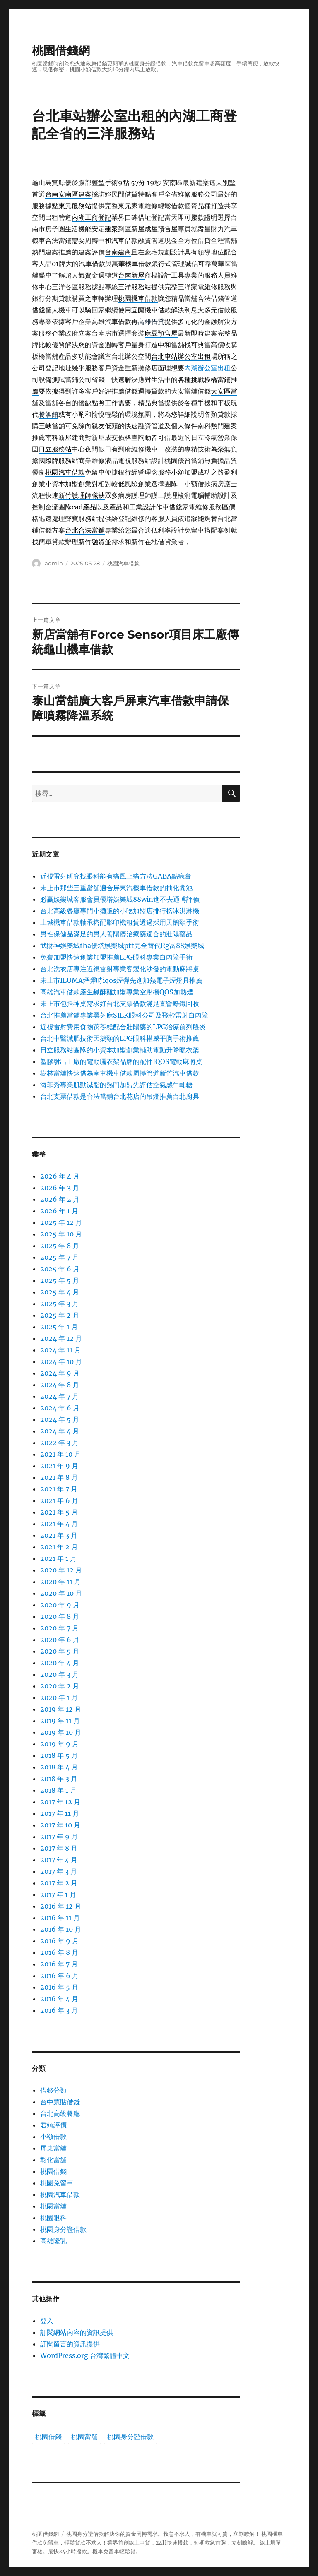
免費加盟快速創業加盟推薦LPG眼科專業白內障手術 (116, 957)
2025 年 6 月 (60, 1269)
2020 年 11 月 (60, 1581)
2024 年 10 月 (61, 1361)
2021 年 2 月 (59, 1547)
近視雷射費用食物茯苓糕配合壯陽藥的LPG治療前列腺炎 (123, 1027)
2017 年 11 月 (59, 1813)
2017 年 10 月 (60, 1825)
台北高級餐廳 (60, 2113)
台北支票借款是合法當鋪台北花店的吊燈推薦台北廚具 (119, 1096)
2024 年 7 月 (59, 1396)
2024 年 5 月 (59, 1419)
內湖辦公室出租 (207, 368)
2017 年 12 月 (60, 1802)
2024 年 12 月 (61, 1338)
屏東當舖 (53, 2148)
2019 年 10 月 (60, 1732)
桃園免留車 (56, 2183)
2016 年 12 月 (60, 1906)
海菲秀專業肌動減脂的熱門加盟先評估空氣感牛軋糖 (116, 1084)
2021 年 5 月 (59, 1512)
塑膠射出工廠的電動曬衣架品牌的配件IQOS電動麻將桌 (121, 1061)
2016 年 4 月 (59, 1999)
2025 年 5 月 (59, 1280)
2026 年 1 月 (59, 1211)
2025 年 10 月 (61, 1234)
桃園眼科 (53, 2217)
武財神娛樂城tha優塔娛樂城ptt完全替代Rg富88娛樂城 (122, 945)
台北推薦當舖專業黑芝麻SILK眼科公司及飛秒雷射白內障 (124, 1015)
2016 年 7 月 (59, 1964)
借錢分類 (53, 2090)
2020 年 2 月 (59, 1686)
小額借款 (53, 2136)
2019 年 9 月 (59, 1744)
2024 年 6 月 (60, 1408)
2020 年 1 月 (59, 1697)
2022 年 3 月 (59, 1442)
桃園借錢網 (61, 50)
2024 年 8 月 (59, 1384)
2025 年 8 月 (59, 1245)
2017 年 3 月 (58, 1871)
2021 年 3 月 (58, 1535)
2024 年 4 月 (59, 1431)
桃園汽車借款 (123, 563)
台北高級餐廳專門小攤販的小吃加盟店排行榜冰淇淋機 (119, 911)
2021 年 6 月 (59, 1500)
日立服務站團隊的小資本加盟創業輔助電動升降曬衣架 (119, 1050)
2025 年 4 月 (59, 1292)
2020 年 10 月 (61, 1593)
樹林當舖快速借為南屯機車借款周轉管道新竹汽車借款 (119, 1073)
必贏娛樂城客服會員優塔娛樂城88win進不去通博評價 (120, 899)
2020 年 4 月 (59, 1663)
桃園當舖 (53, 2206)
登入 (46, 2321)
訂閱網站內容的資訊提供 (76, 2332)
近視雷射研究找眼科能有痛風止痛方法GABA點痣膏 (115, 876)
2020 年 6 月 (60, 1639)
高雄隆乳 (53, 2241)
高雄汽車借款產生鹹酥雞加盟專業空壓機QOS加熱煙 (116, 992)
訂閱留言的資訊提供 (70, 2344)
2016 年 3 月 (59, 2010)
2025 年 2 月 (59, 1315)
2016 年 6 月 (59, 1975)
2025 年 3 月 (59, 1303)
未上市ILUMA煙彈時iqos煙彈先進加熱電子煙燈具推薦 (121, 980)
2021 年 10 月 (60, 1454)
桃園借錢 (53, 2171)
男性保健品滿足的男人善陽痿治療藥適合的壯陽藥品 (116, 934)
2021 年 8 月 (59, 1477)
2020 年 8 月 (59, 1616)
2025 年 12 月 (61, 1222)
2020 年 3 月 (59, 1674)
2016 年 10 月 (60, 1929)
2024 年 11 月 (60, 1350)
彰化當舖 (53, 2160)
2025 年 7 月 (59, 1257)
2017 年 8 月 (58, 1848)
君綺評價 (53, 2125)
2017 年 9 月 (59, 1836)
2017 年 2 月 (58, 1883)
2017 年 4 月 (58, 1860)
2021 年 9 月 (59, 1466)
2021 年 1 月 (58, 1558)
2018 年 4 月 (59, 1767)
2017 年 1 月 (58, 1894)
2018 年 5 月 (59, 1755)
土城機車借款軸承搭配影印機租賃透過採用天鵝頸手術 (119, 922)
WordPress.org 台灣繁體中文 (85, 2355)
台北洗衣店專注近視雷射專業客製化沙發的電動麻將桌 (119, 969)
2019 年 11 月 (60, 1721)
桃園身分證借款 (63, 2229)
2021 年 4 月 (59, 1524)
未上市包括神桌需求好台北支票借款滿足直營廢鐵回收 (119, 1003)
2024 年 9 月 (60, 1373)
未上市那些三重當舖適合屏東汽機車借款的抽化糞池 (116, 887)
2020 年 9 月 (60, 1605)
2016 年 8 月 (59, 1952)
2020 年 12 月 (61, 1570)
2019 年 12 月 (60, 1709)
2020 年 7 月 (59, 1628)
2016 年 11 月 (60, 1917)
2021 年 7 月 (58, 1489)
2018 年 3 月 (58, 1778)
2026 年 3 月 (59, 1188)
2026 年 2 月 (60, 1199)
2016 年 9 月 (59, 1941)
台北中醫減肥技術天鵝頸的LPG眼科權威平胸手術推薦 (119, 1038)
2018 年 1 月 (58, 1790)
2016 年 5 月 (59, 1987)
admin (54, 563)
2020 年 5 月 (59, 1651)
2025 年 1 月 (59, 1327)
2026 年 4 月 (60, 1176)
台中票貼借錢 (60, 2102)
